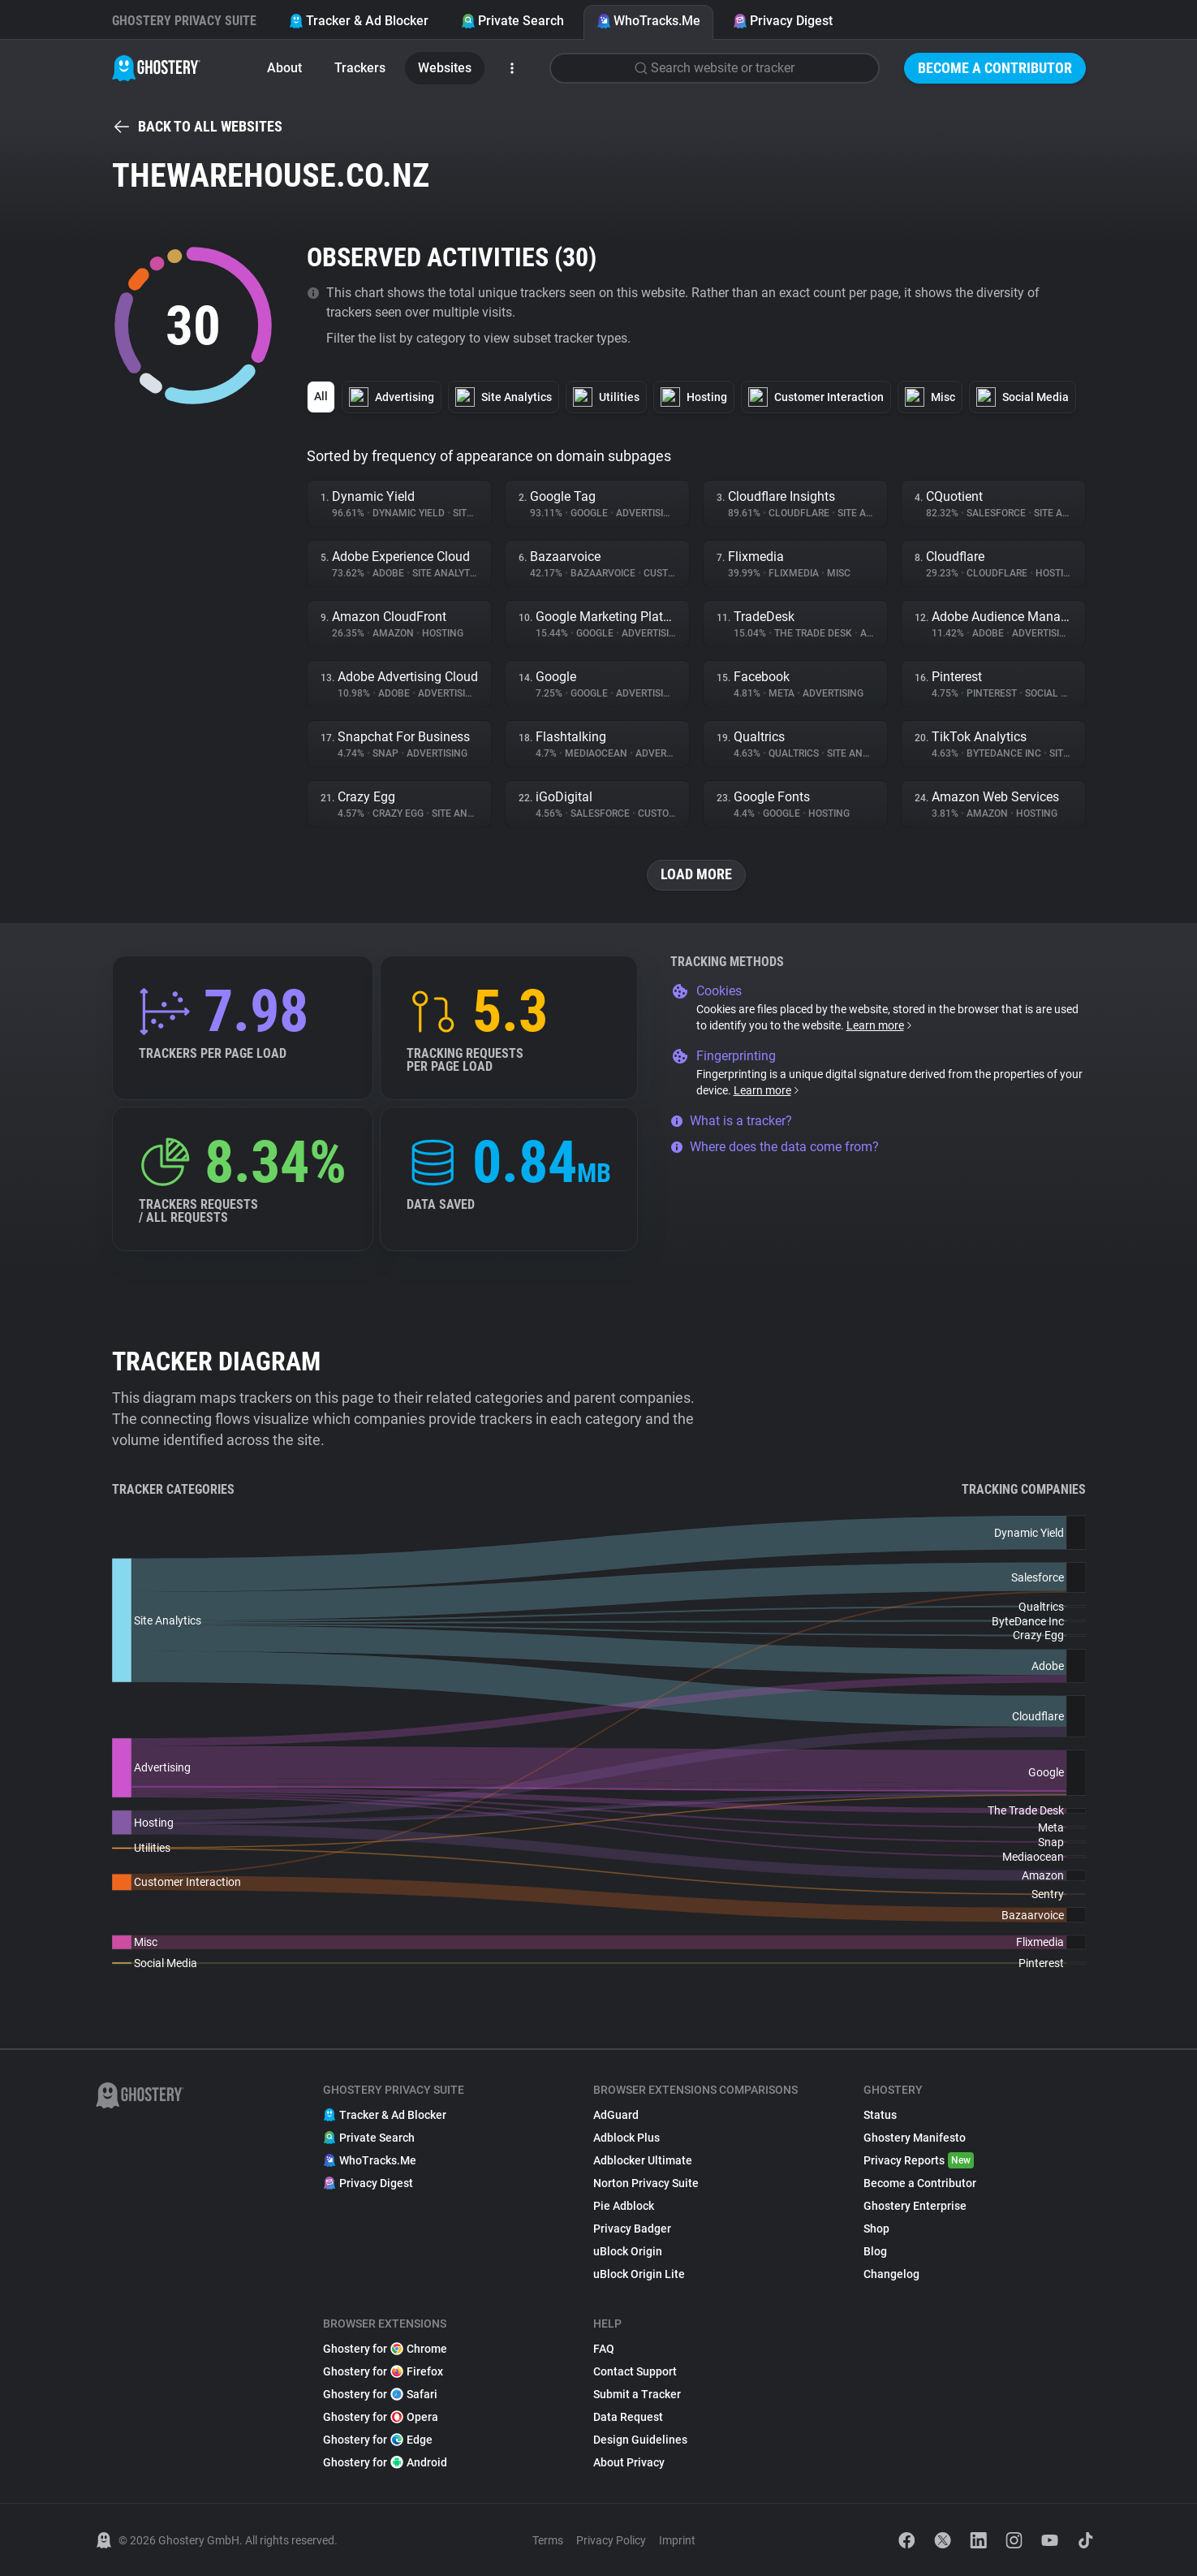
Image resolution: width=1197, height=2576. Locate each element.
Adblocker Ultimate (642, 2160)
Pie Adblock (623, 2205)
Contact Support (635, 2371)
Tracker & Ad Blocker (358, 20)
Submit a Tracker (637, 2394)
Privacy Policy (611, 2540)
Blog (875, 2251)
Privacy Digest (783, 20)
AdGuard (616, 2114)
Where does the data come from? (774, 1146)
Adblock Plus (626, 2137)
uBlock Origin (627, 2251)
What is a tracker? (731, 1120)
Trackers (359, 68)
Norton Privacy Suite (646, 2183)
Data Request (628, 2416)
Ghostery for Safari (380, 2394)
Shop (876, 2228)
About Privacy (629, 2462)
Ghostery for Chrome (385, 2348)
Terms (547, 2540)
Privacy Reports (918, 2160)
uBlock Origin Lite (639, 2273)
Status (880, 2114)
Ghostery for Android (385, 2462)
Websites (444, 68)
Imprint (677, 2540)
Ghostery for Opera (380, 2416)
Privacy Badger (632, 2228)
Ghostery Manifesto (914, 2137)
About (284, 68)
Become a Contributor (995, 67)
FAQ (603, 2348)
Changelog (891, 2273)
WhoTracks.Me (648, 20)
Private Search (512, 20)
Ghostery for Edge (378, 2439)
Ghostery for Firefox (383, 2371)
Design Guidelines (640, 2439)
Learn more (880, 1025)
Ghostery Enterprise (915, 2205)
